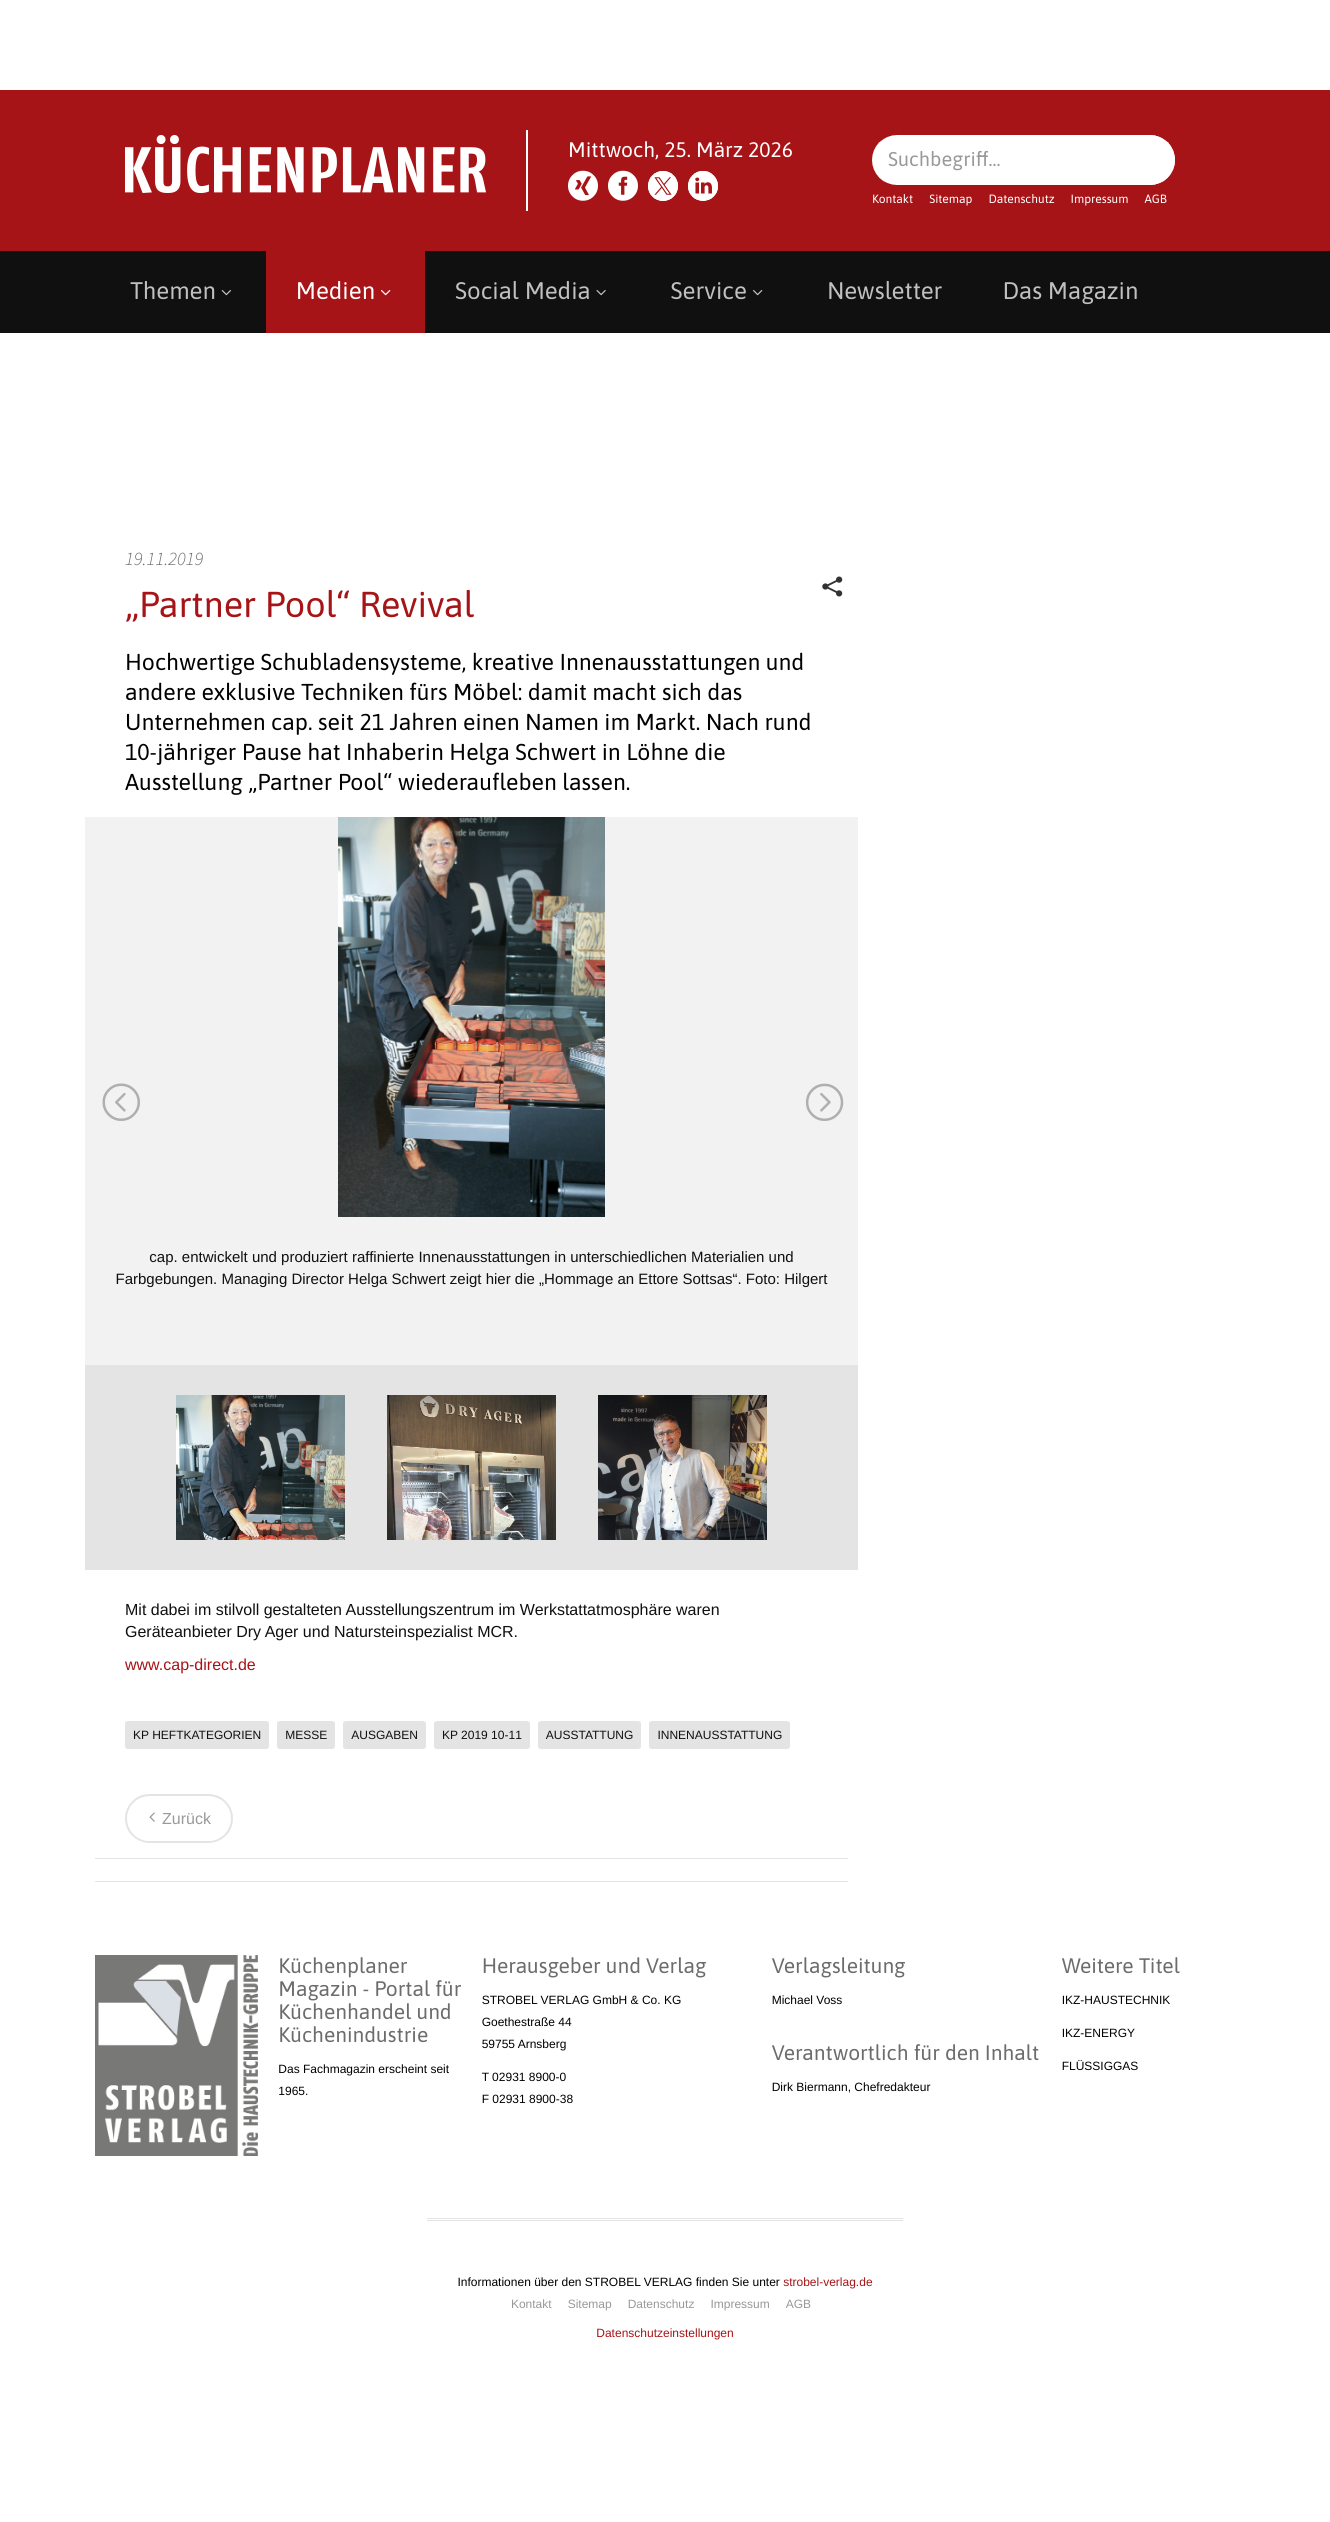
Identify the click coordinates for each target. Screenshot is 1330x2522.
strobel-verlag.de (827, 2282)
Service (719, 291)
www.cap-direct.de (190, 1665)
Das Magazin (1070, 291)
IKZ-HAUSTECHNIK (1116, 2000)
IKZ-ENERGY (1098, 2033)
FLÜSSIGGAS (1100, 2066)
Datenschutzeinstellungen (664, 2333)
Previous (120, 1101)
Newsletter (885, 291)
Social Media (533, 291)
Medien (345, 291)
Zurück (176, 1819)
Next (823, 1101)
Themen (183, 291)
